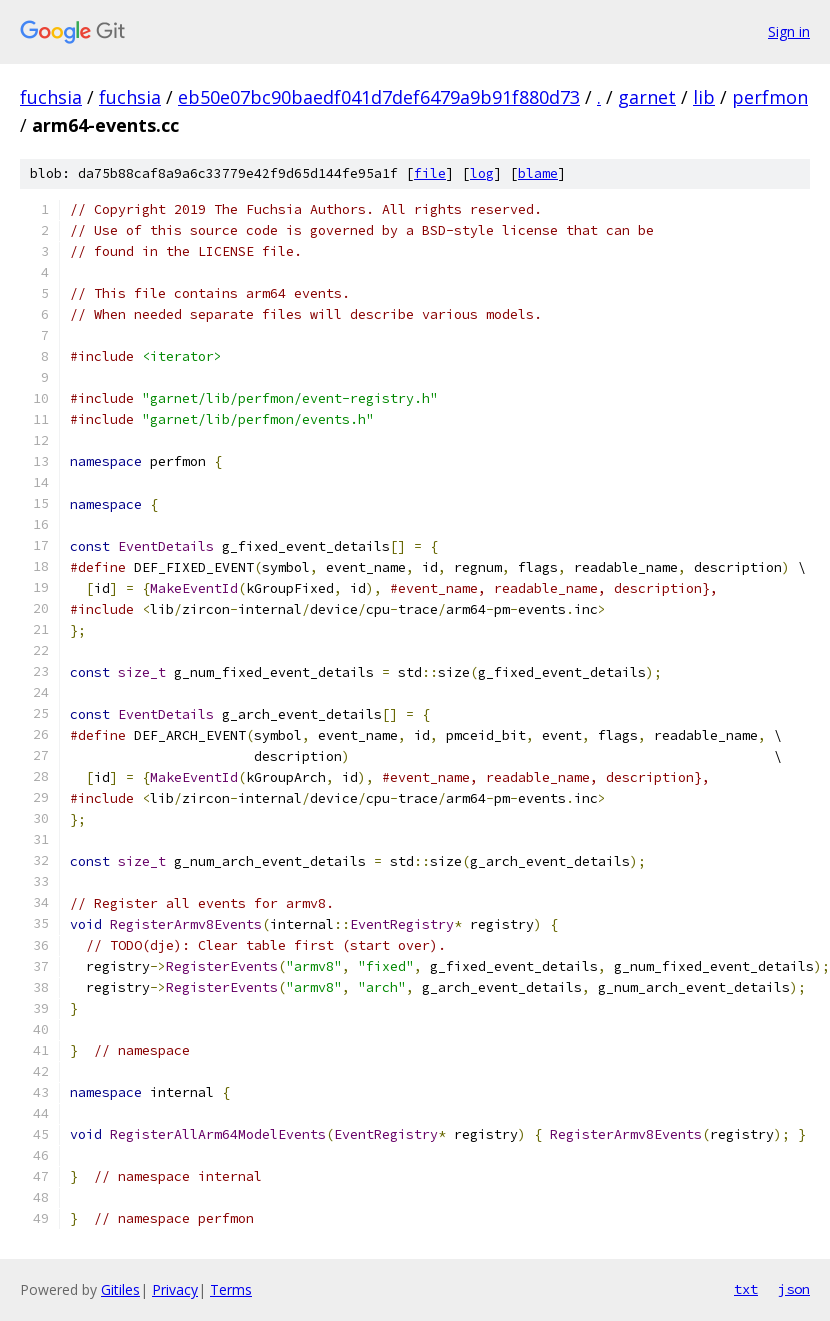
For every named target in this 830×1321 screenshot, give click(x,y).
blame (538, 173)
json (794, 1289)
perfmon (770, 97)
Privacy (175, 1289)
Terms (231, 1289)
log (482, 173)
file (430, 173)
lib (704, 97)
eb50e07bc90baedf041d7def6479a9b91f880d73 (379, 97)
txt (746, 1289)
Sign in (789, 31)
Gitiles (120, 1289)
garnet (647, 97)
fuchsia (51, 97)
